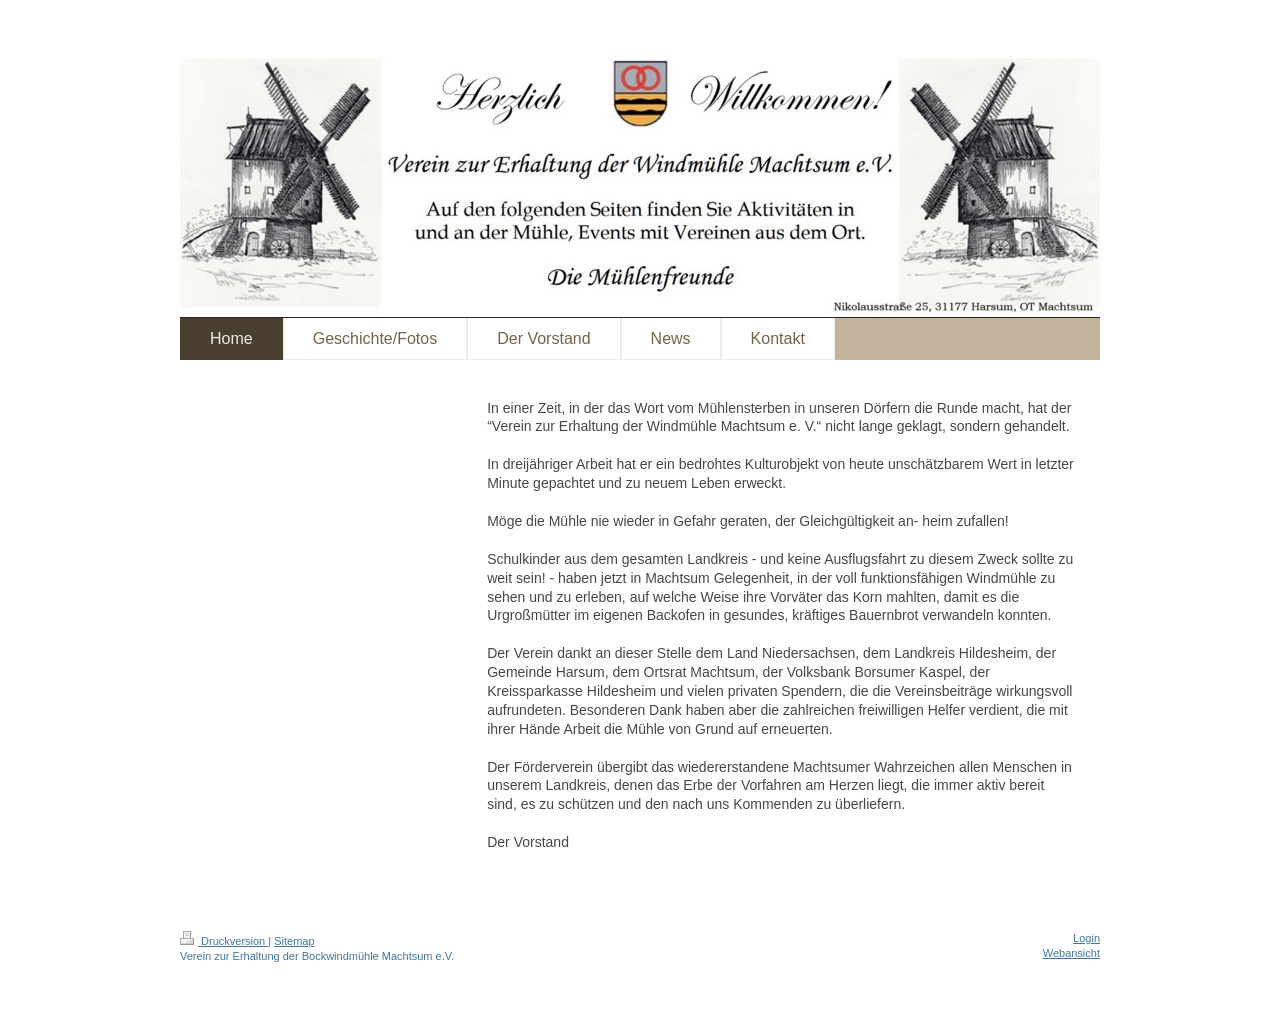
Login (1086, 938)
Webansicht (1071, 953)
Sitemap (294, 941)
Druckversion (224, 941)
